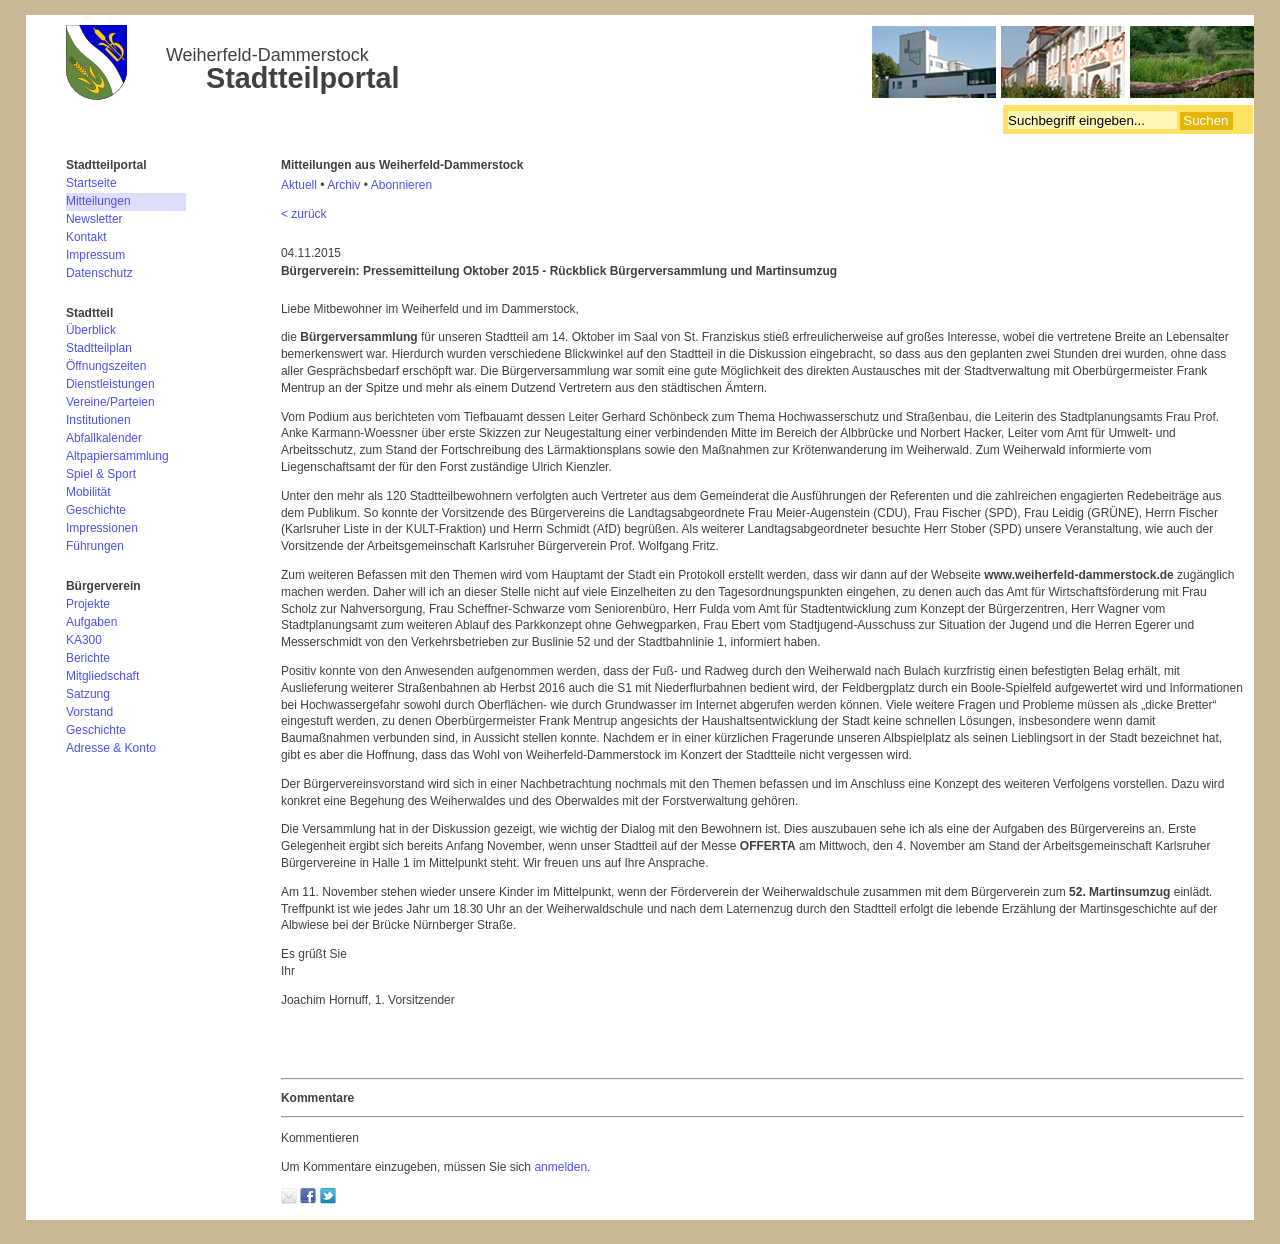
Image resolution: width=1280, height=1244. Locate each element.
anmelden (560, 1167)
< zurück (304, 214)
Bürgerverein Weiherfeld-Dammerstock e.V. (660, 65)
